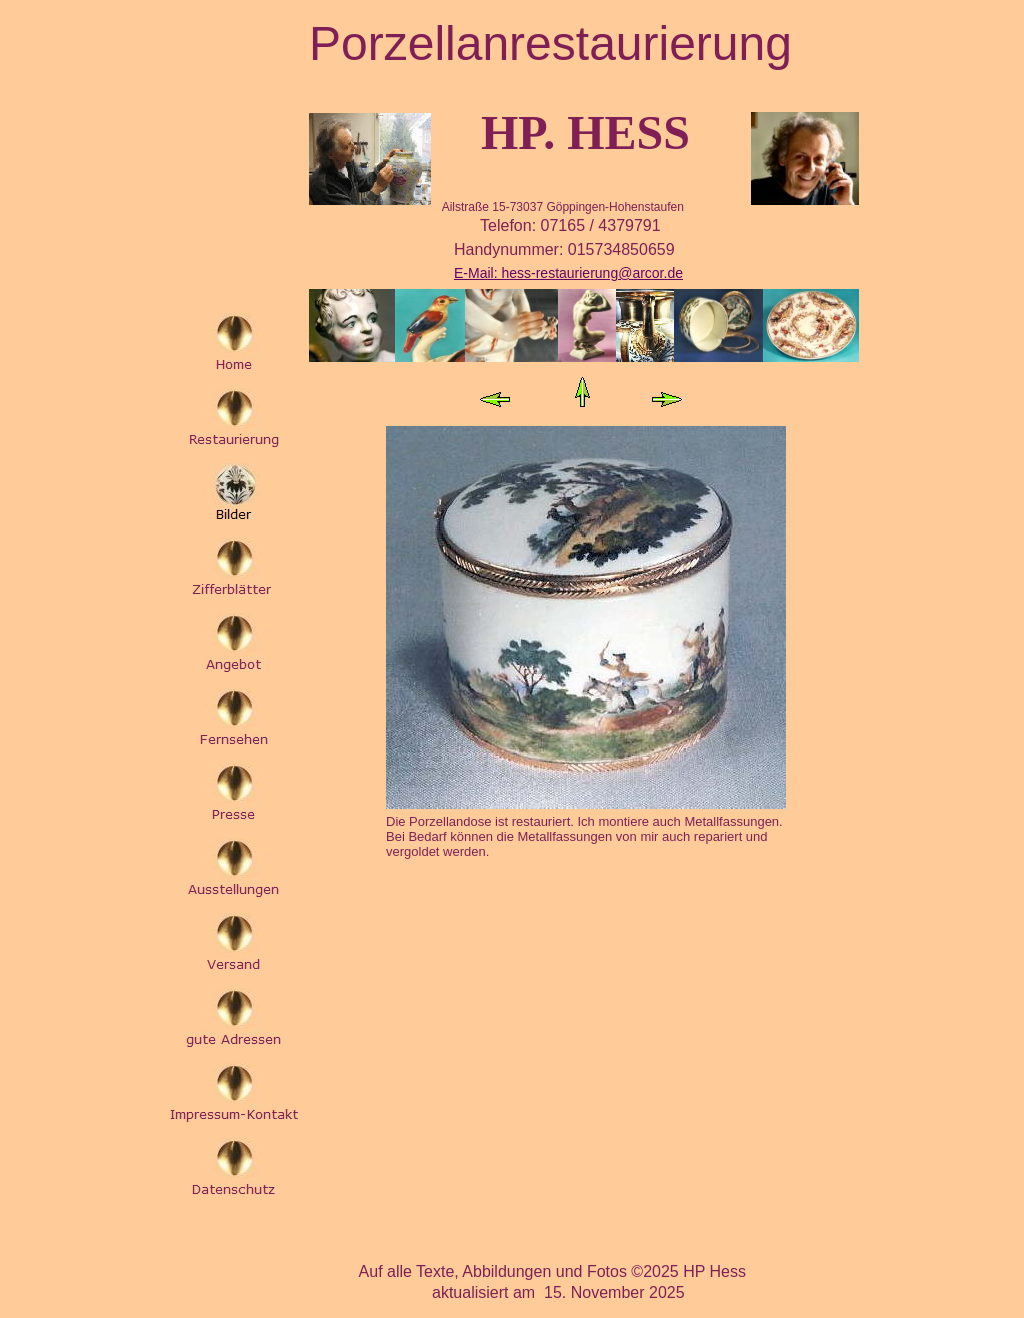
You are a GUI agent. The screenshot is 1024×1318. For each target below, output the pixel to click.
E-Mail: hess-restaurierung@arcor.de (568, 273)
